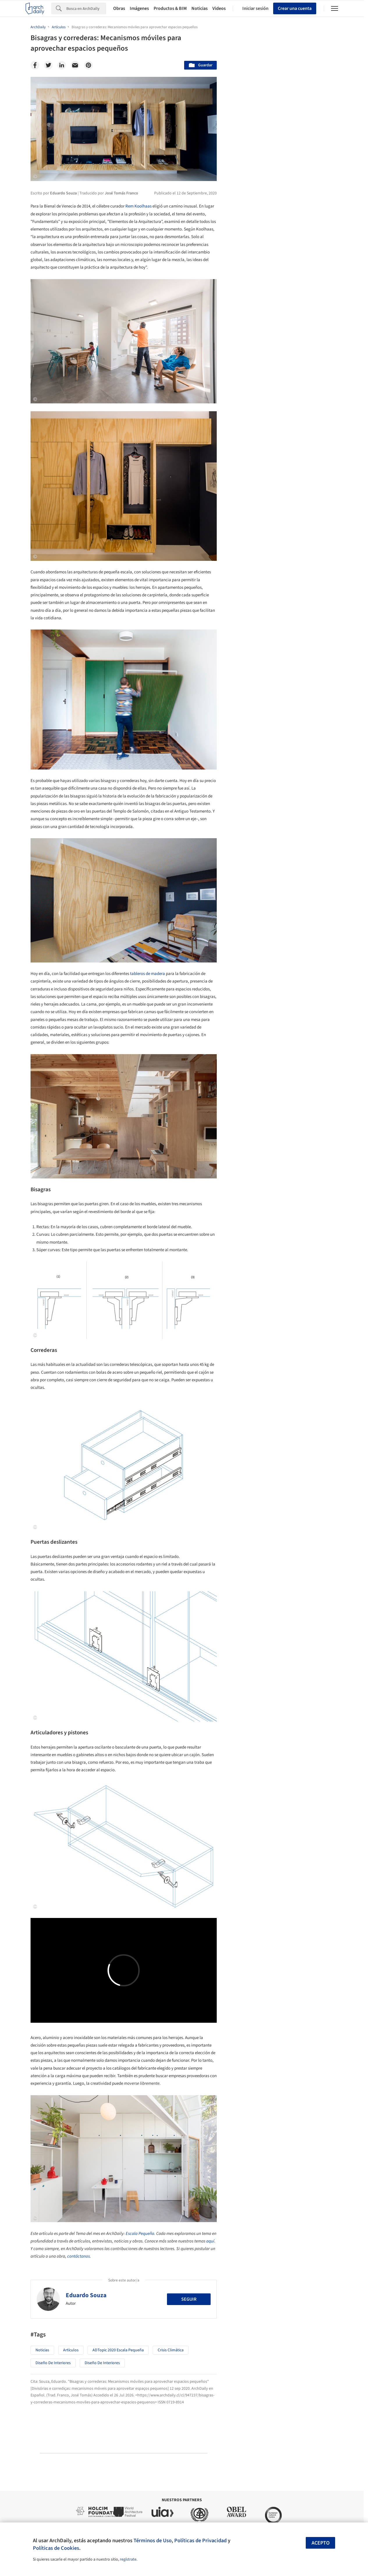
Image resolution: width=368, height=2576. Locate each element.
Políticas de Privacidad (200, 2540)
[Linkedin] (61, 65)
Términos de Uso (153, 2540)
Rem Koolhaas (138, 206)
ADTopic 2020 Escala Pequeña (118, 2350)
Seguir (188, 2299)
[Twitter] (48, 65)
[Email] (75, 65)
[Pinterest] (88, 65)
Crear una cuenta (295, 8)
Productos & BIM (170, 8)
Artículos (71, 2350)
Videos (219, 8)
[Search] (86, 8)
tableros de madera (147, 974)
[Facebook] (35, 65)
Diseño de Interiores (53, 2363)
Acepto (321, 2543)
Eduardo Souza (86, 2295)
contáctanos (78, 2256)
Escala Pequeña (140, 2234)
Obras (119, 8)
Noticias (199, 8)
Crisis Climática (171, 2350)
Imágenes (139, 8)
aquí (210, 2241)
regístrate (128, 2559)
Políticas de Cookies (56, 2548)
